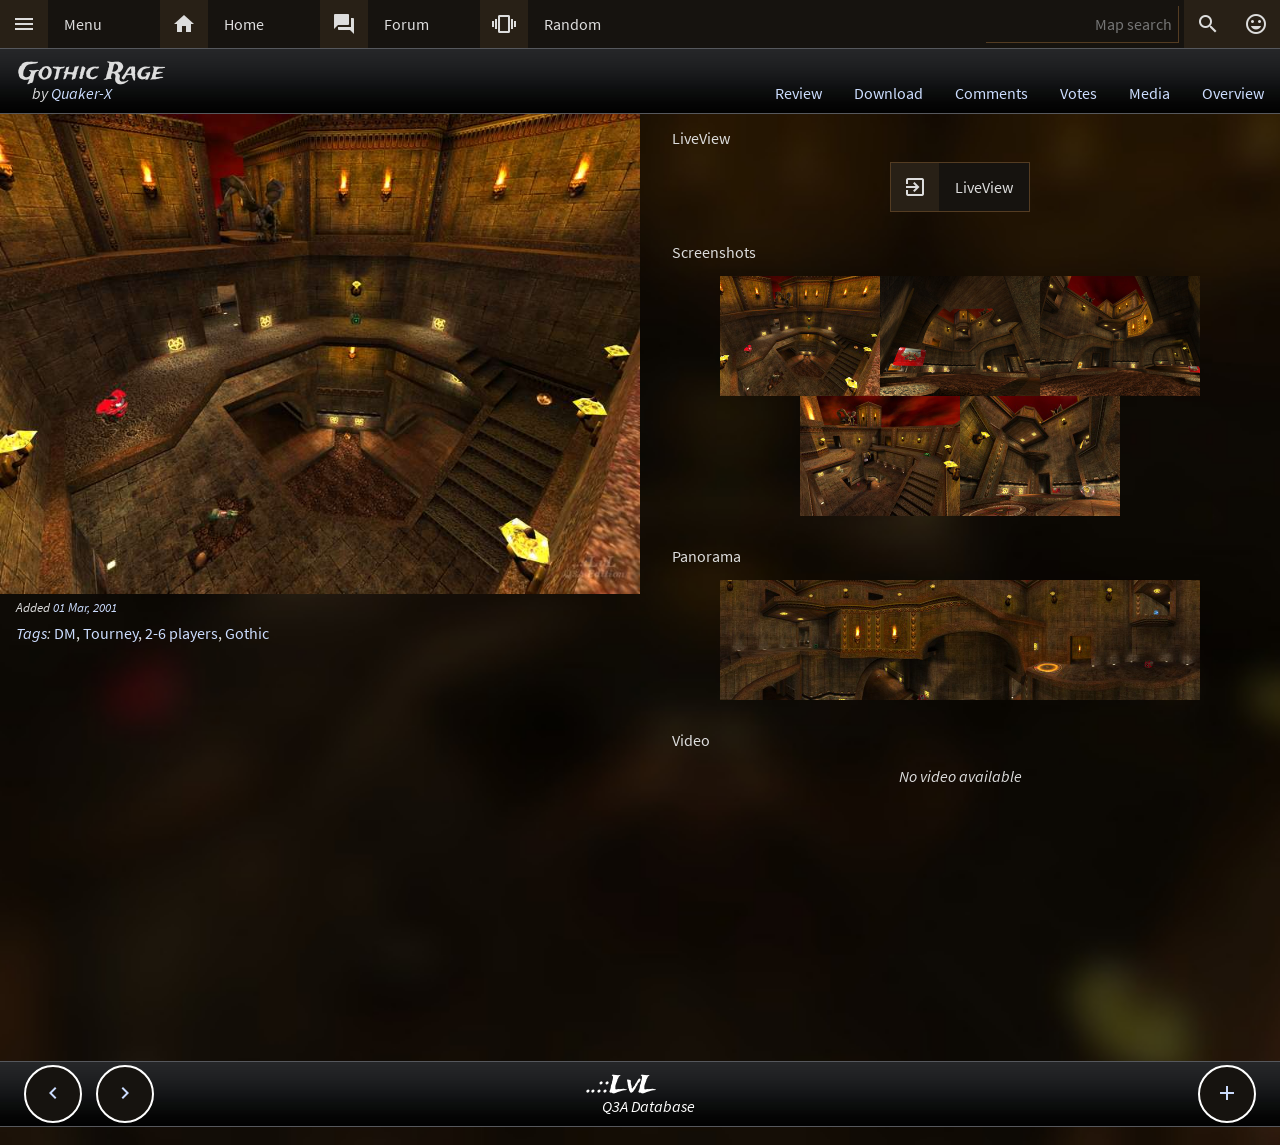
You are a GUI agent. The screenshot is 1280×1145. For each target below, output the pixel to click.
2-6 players (181, 633)
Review (798, 93)
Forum (406, 24)
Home (244, 24)
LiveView (984, 187)
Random (572, 24)
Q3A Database (648, 1106)
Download (888, 93)
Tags (31, 633)
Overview (1233, 93)
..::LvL (621, 1085)
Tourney (110, 633)
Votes (1078, 93)
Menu (83, 24)
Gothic (247, 633)
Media (1149, 93)
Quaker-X (81, 93)
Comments (991, 93)
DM (65, 633)
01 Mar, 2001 (85, 607)
